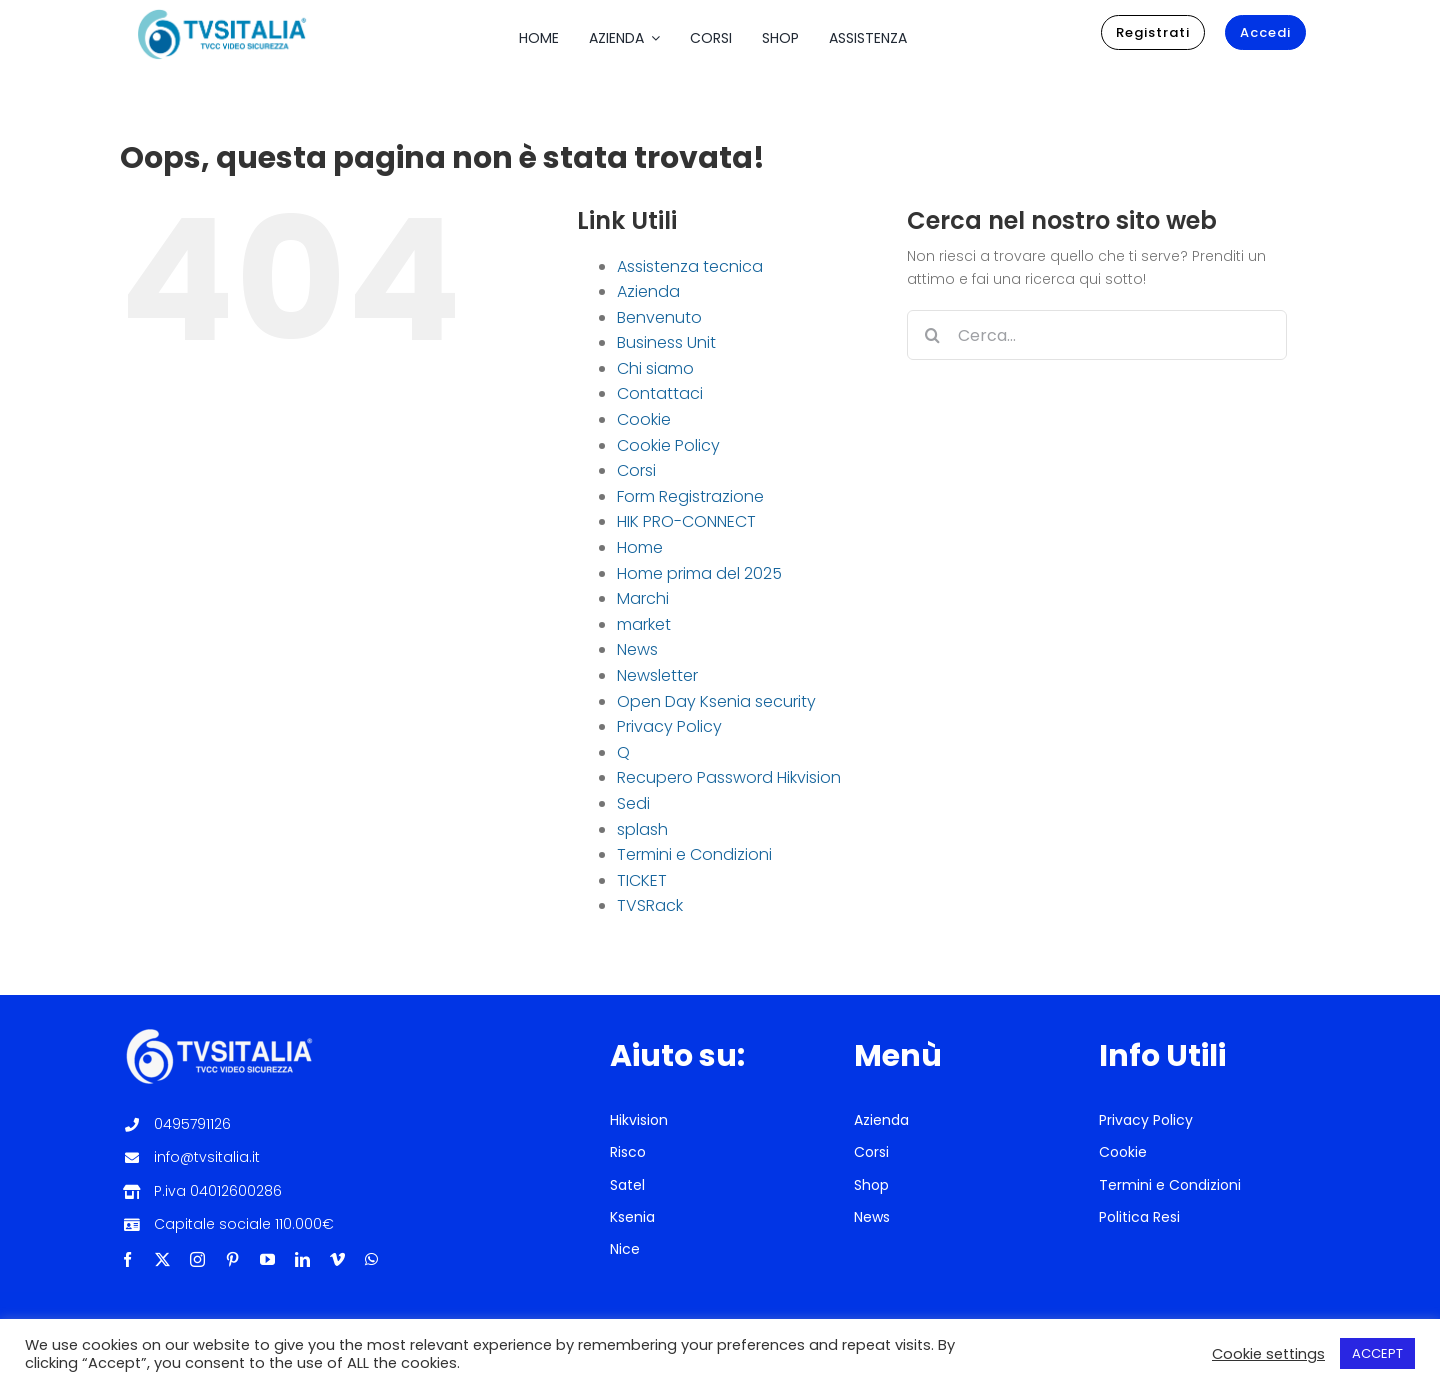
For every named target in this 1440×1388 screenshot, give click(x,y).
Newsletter (657, 675)
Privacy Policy (669, 726)
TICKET (642, 880)
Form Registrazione (690, 496)
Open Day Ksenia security (716, 701)
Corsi (636, 470)
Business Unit (666, 342)
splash (642, 829)
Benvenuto (659, 317)
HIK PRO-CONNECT (686, 521)
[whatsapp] (371, 1259)
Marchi (643, 598)
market (644, 624)
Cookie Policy (668, 445)
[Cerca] (932, 335)
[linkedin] (302, 1259)
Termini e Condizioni (694, 854)
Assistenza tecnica (690, 266)
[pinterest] (232, 1259)
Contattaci (660, 393)
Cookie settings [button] (1268, 1354)
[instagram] (197, 1259)
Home (640, 547)
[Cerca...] (1097, 335)
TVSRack (650, 905)
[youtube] (267, 1259)
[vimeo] (337, 1259)
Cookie (644, 419)
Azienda (648, 291)
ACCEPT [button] (1377, 1353)
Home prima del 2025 (699, 573)
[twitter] (162, 1259)
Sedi (633, 803)
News (637, 649)
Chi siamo (655, 368)
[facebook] (127, 1259)
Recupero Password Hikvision (729, 777)
